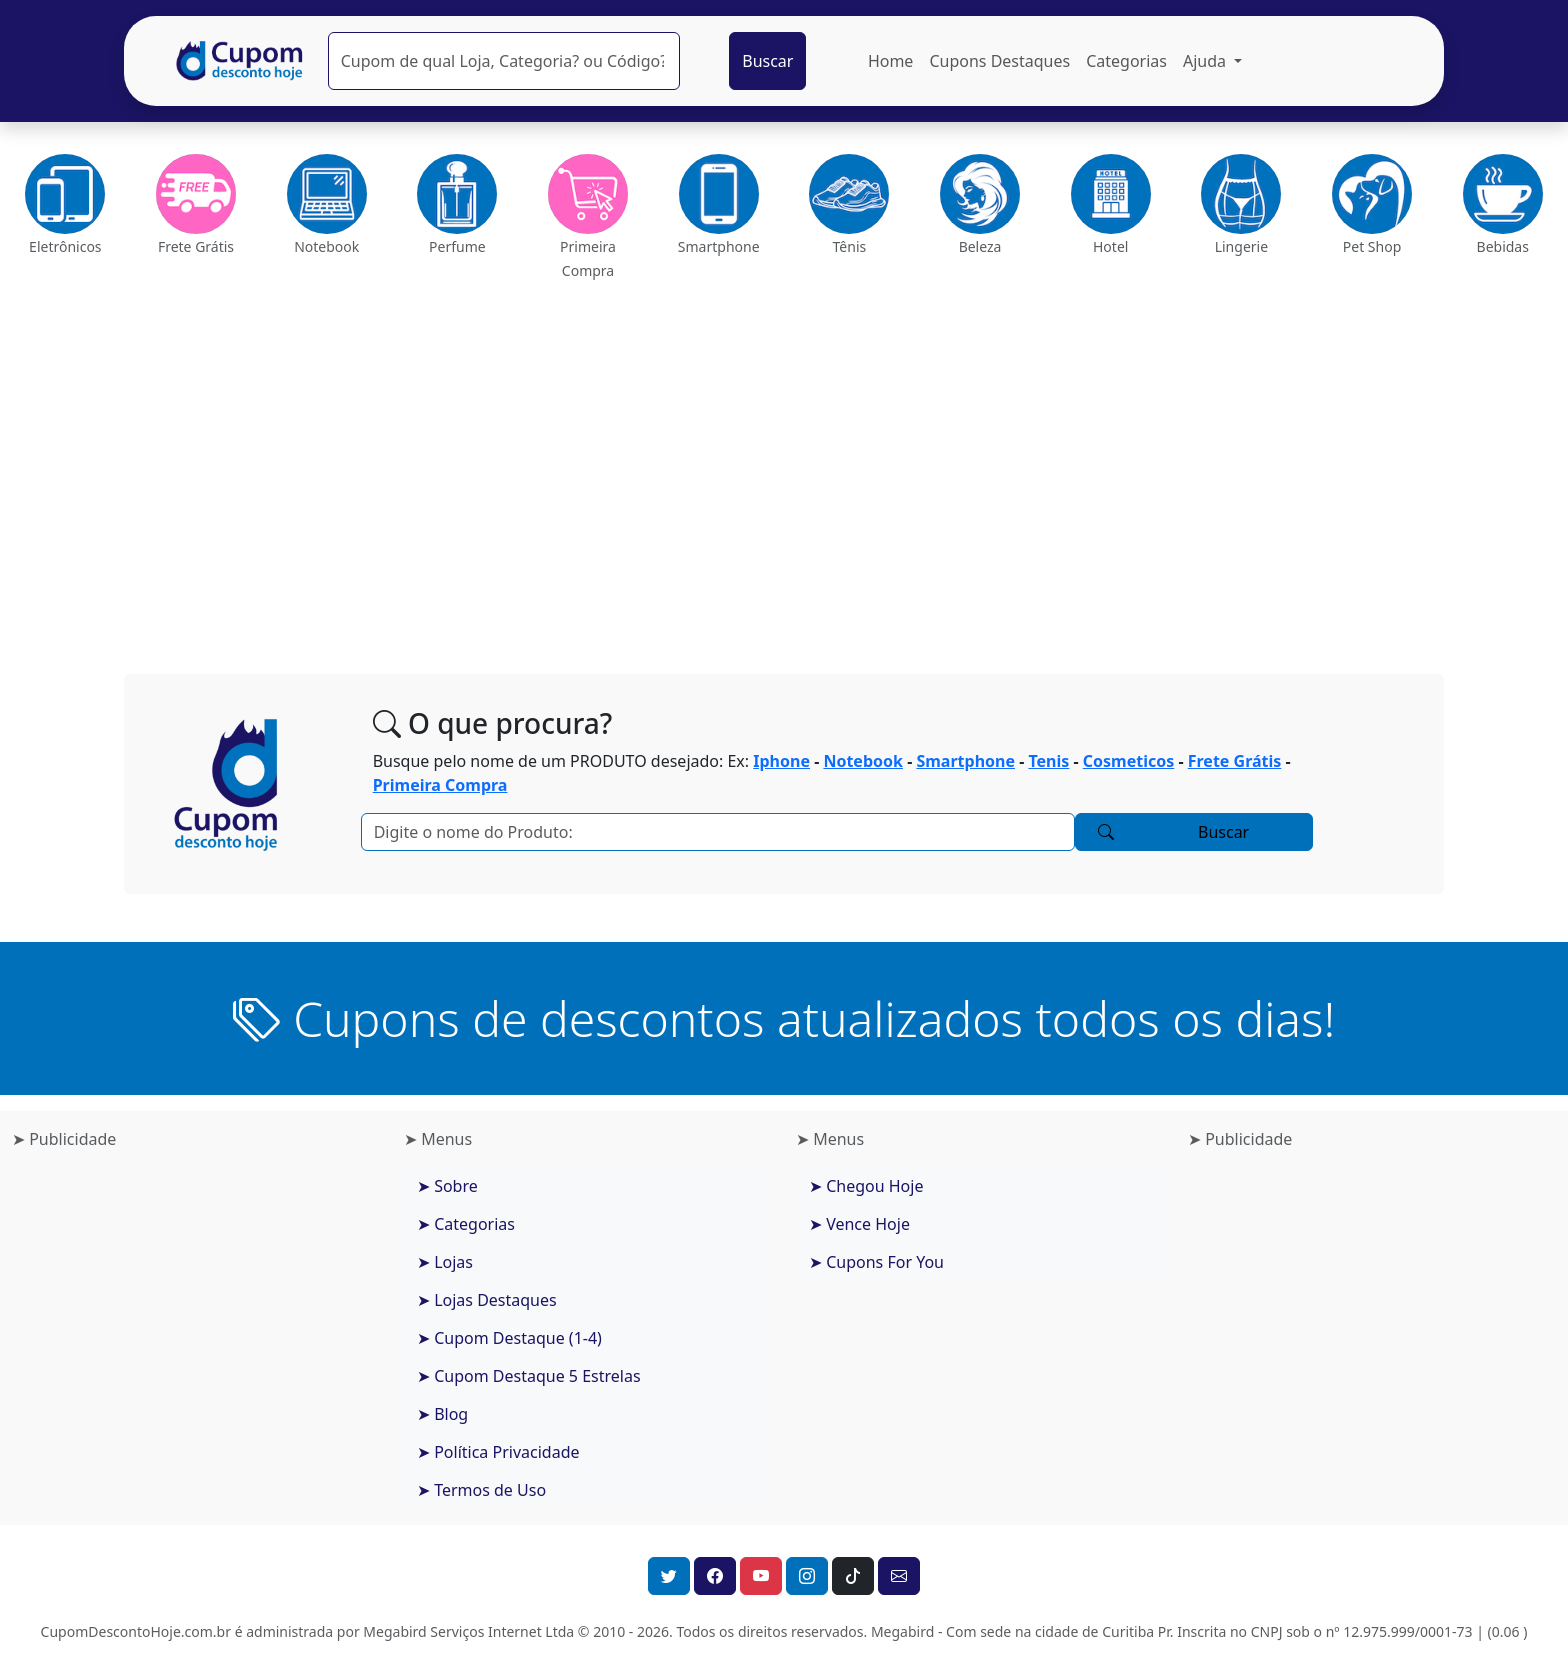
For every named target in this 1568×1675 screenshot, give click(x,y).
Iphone (781, 761)
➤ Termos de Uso (481, 1490)
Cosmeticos (1128, 761)
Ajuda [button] (1206, 61)
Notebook (863, 761)
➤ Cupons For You (876, 1262)
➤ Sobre (447, 1186)
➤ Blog (442, 1414)
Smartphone (965, 761)
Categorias (1126, 61)
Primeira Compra (440, 785)
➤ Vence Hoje (859, 1224)
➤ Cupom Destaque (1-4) (509, 1338)
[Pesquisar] (504, 61)
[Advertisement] (784, 470)
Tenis (1048, 761)
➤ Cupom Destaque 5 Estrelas (529, 1376)
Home (891, 61)
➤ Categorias (466, 1224)
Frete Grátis (1235, 761)
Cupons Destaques (999, 61)
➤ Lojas (445, 1262)
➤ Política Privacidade (498, 1452)
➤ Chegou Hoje (866, 1186)
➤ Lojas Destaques (487, 1300)
